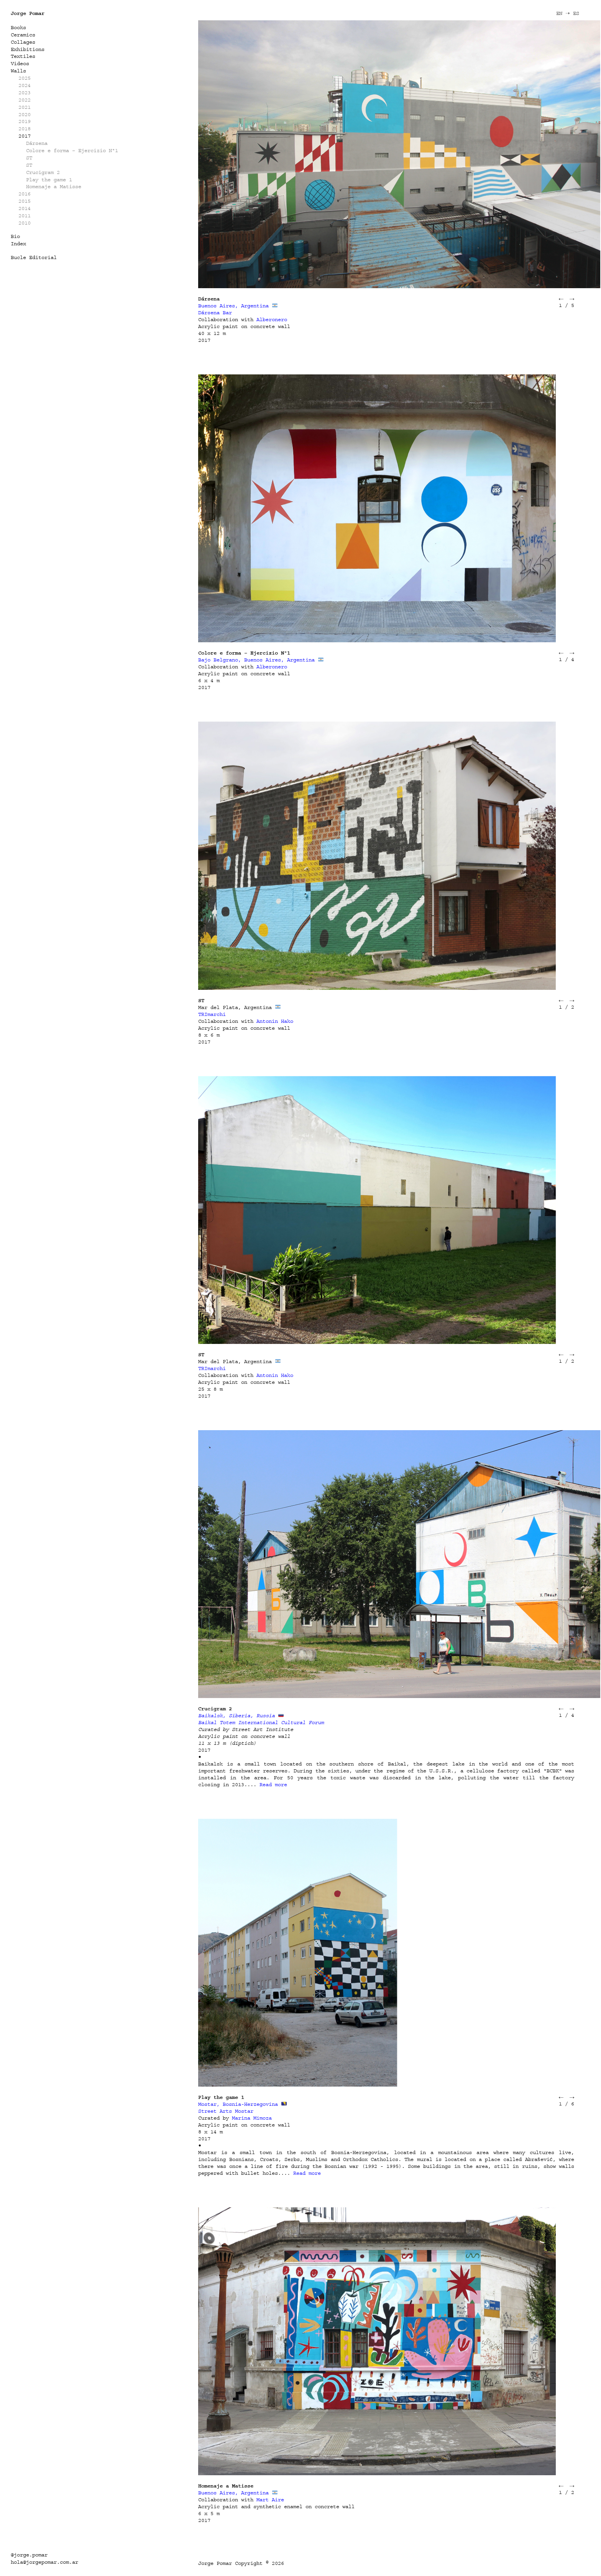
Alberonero (271, 319)
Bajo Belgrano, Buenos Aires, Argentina (256, 660)
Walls (18, 71)
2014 (24, 208)
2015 (24, 201)
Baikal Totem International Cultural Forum (261, 1722)
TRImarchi (212, 1014)
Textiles (23, 56)
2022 (24, 100)
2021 (24, 107)
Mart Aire (270, 2499)
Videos (20, 63)
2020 (24, 114)
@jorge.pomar (29, 2555)
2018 (24, 128)
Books (18, 27)
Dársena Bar (215, 312)
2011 (24, 215)
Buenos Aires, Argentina (233, 305)
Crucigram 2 (43, 172)
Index (18, 243)
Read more (273, 1784)
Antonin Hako (274, 1021)
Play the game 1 (49, 179)
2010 (24, 223)
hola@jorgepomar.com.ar (44, 2562)
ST (29, 158)
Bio (15, 236)
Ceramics (23, 35)
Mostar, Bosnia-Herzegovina (238, 2104)
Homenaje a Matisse (53, 186)
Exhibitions (27, 49)
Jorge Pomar (27, 13)
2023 (24, 92)
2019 (24, 121)
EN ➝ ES (567, 13)
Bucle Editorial (34, 257)
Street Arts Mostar (225, 2111)
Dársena (37, 143)
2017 (24, 136)
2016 (24, 194)
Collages (23, 42)
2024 (24, 85)
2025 (24, 78)
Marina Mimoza (252, 2118)
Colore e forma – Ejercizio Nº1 (72, 150)
